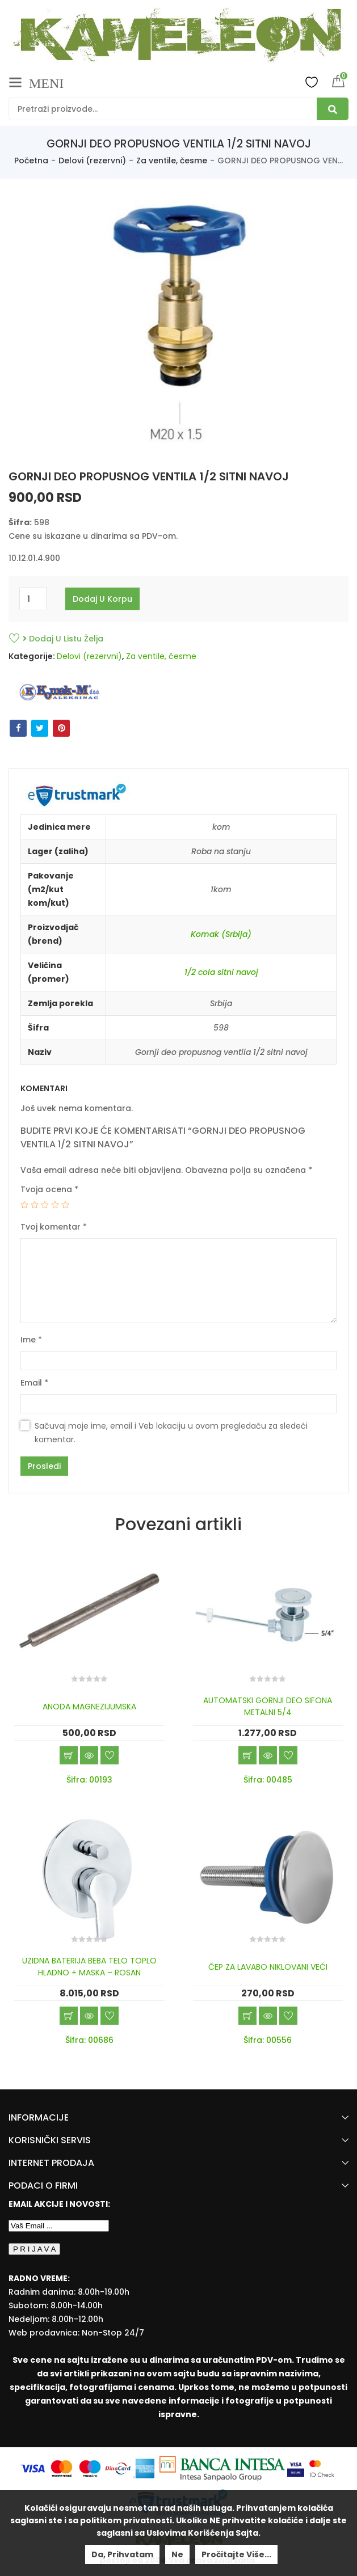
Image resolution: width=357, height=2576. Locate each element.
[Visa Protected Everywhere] (296, 2467)
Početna (31, 160)
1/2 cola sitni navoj (221, 972)
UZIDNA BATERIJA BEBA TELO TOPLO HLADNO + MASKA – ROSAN (89, 1966)
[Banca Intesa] (223, 2467)
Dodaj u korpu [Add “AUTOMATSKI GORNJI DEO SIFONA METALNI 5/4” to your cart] (247, 1755)
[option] (178, 323)
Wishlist (311, 81)
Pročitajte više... (236, 2554)
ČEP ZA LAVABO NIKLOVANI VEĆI (267, 1967)
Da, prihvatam (122, 2554)
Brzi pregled (89, 1755)
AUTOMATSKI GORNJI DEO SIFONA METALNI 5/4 (267, 1706)
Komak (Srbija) (221, 934)
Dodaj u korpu (102, 599)
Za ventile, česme (171, 160)
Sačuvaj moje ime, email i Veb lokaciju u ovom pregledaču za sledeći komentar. (171, 1432)
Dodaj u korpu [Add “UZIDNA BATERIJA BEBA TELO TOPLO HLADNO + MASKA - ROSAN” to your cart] (69, 2016)
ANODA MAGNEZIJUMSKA (89, 1706)
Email (34, 1382)
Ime (31, 1339)
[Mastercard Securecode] (322, 2467)
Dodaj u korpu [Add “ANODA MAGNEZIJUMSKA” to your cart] (69, 1755)
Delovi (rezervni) (92, 160)
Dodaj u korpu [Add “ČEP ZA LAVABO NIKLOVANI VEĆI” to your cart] (247, 2016)
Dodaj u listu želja (63, 638)
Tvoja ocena (49, 1189)
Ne (177, 2554)
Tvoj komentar (53, 1226)
